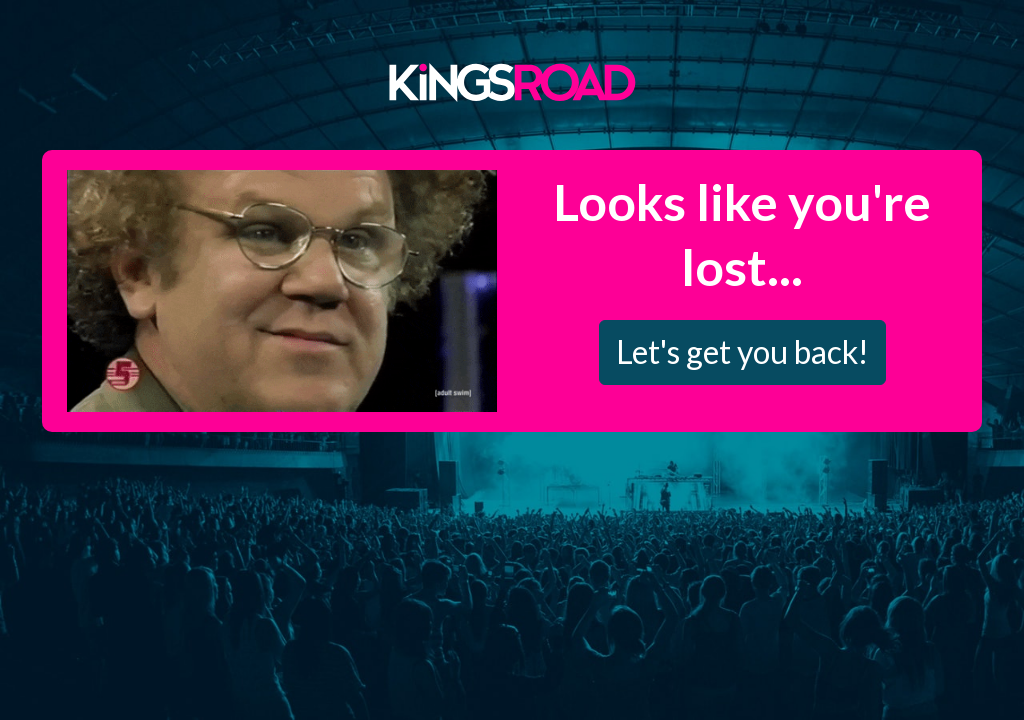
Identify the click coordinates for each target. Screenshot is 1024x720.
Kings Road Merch (512, 81)
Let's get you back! (742, 351)
